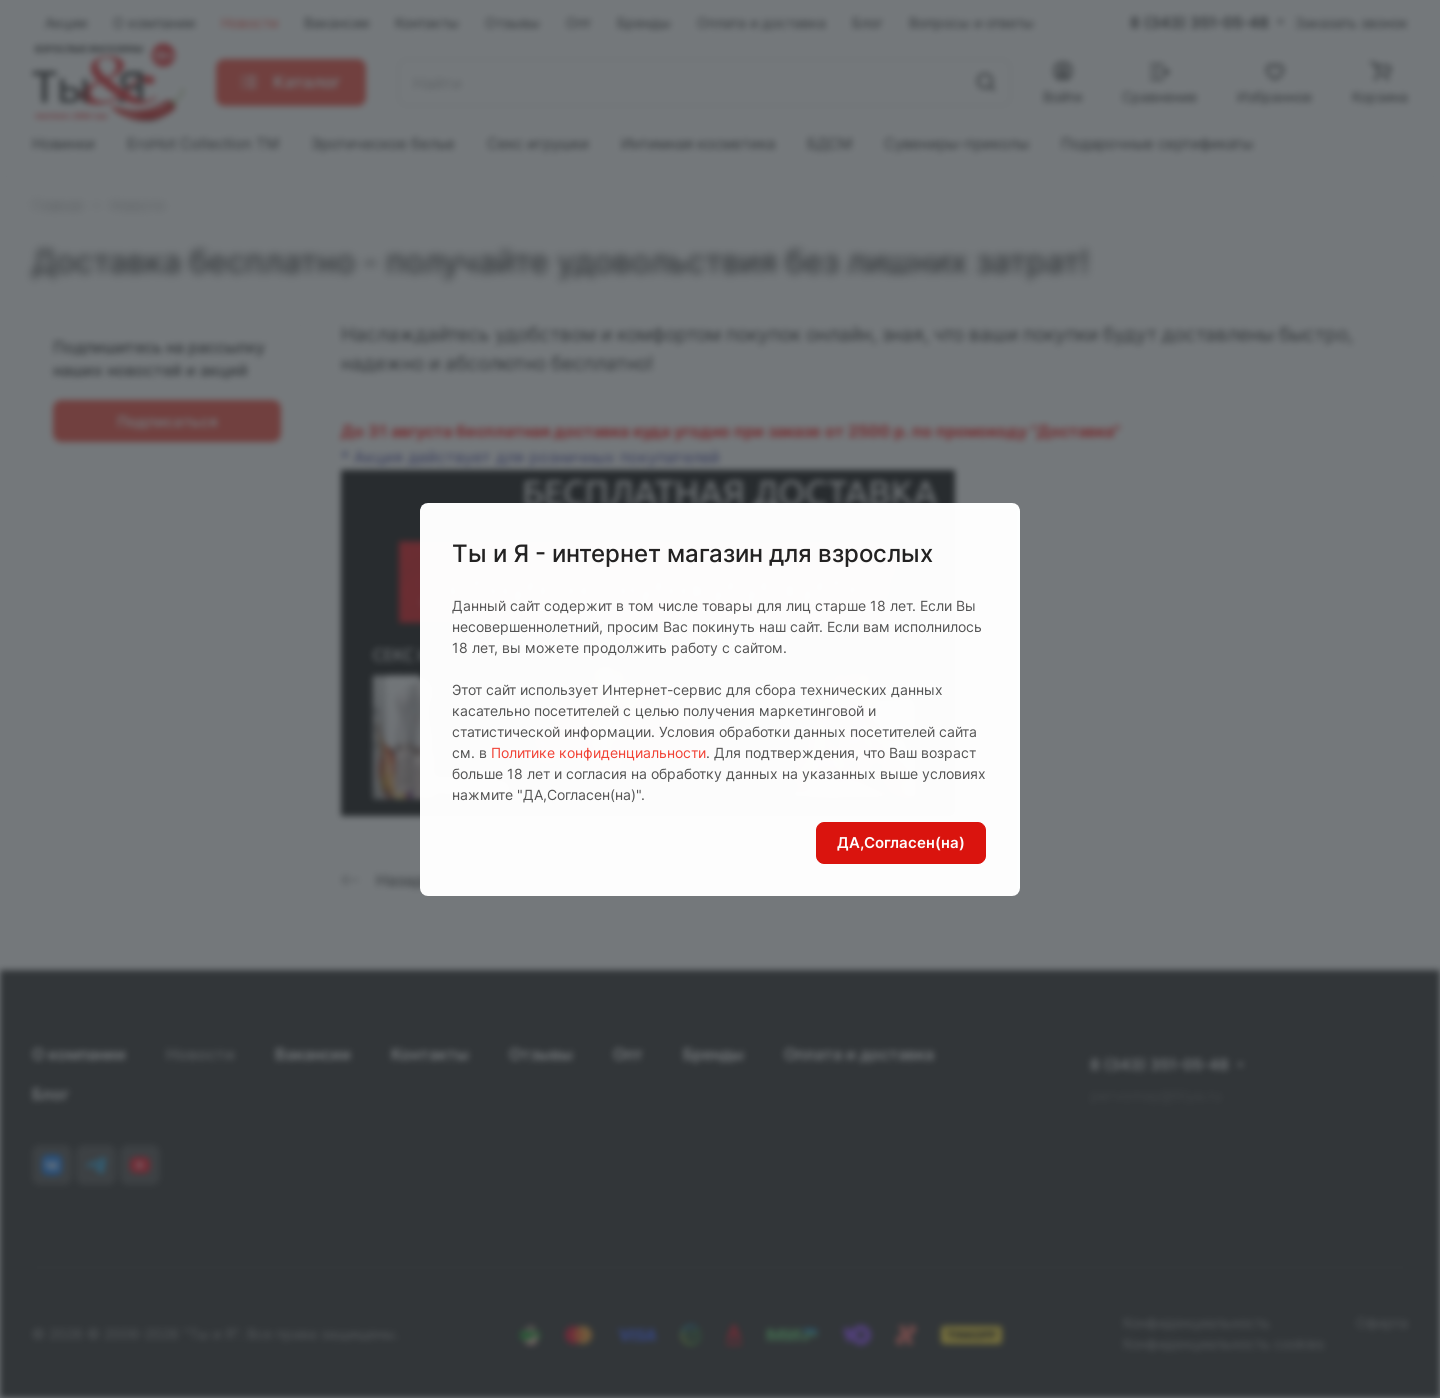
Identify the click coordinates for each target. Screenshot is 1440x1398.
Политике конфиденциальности (598, 752)
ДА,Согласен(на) (901, 842)
